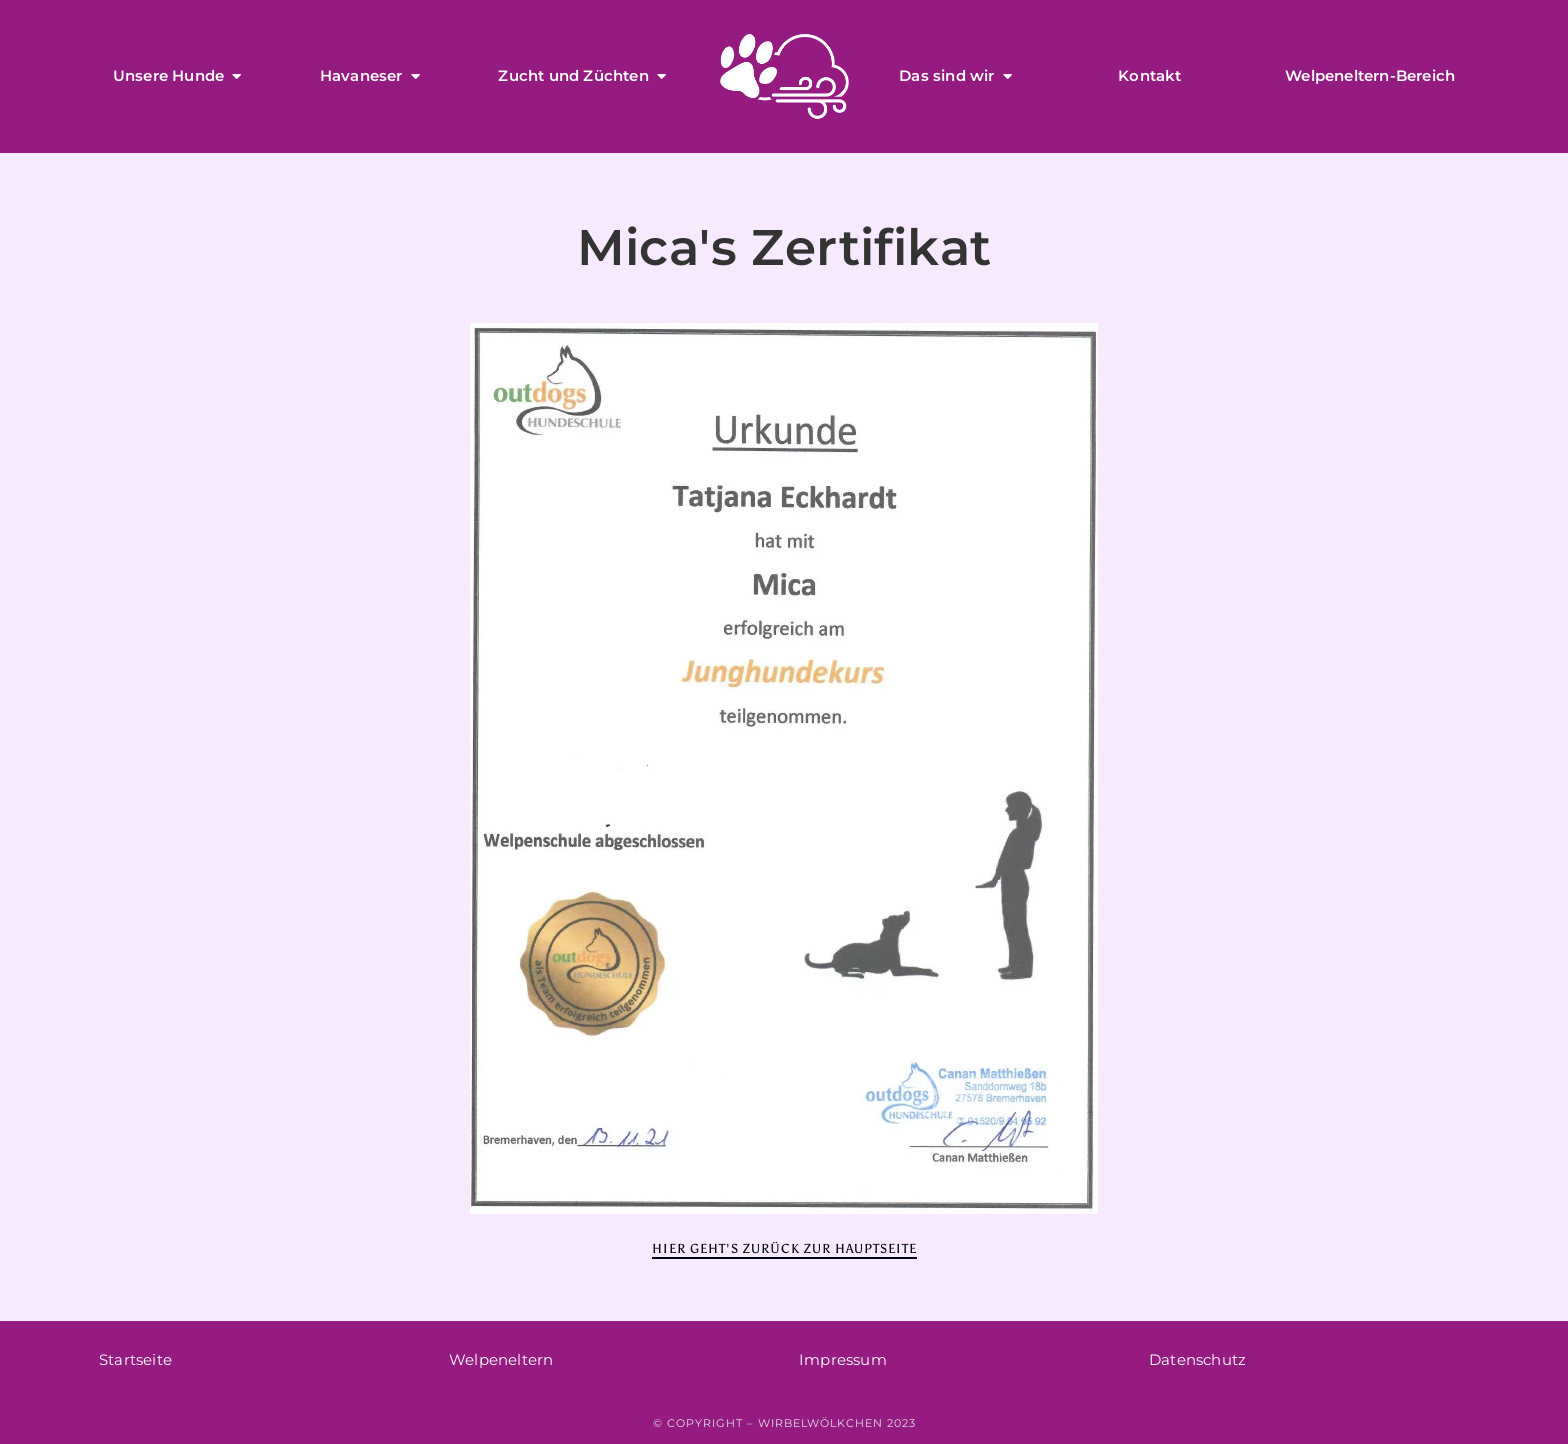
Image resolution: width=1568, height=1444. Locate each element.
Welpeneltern (501, 1359)
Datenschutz (1197, 1359)
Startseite (135, 1359)
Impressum (843, 1359)
